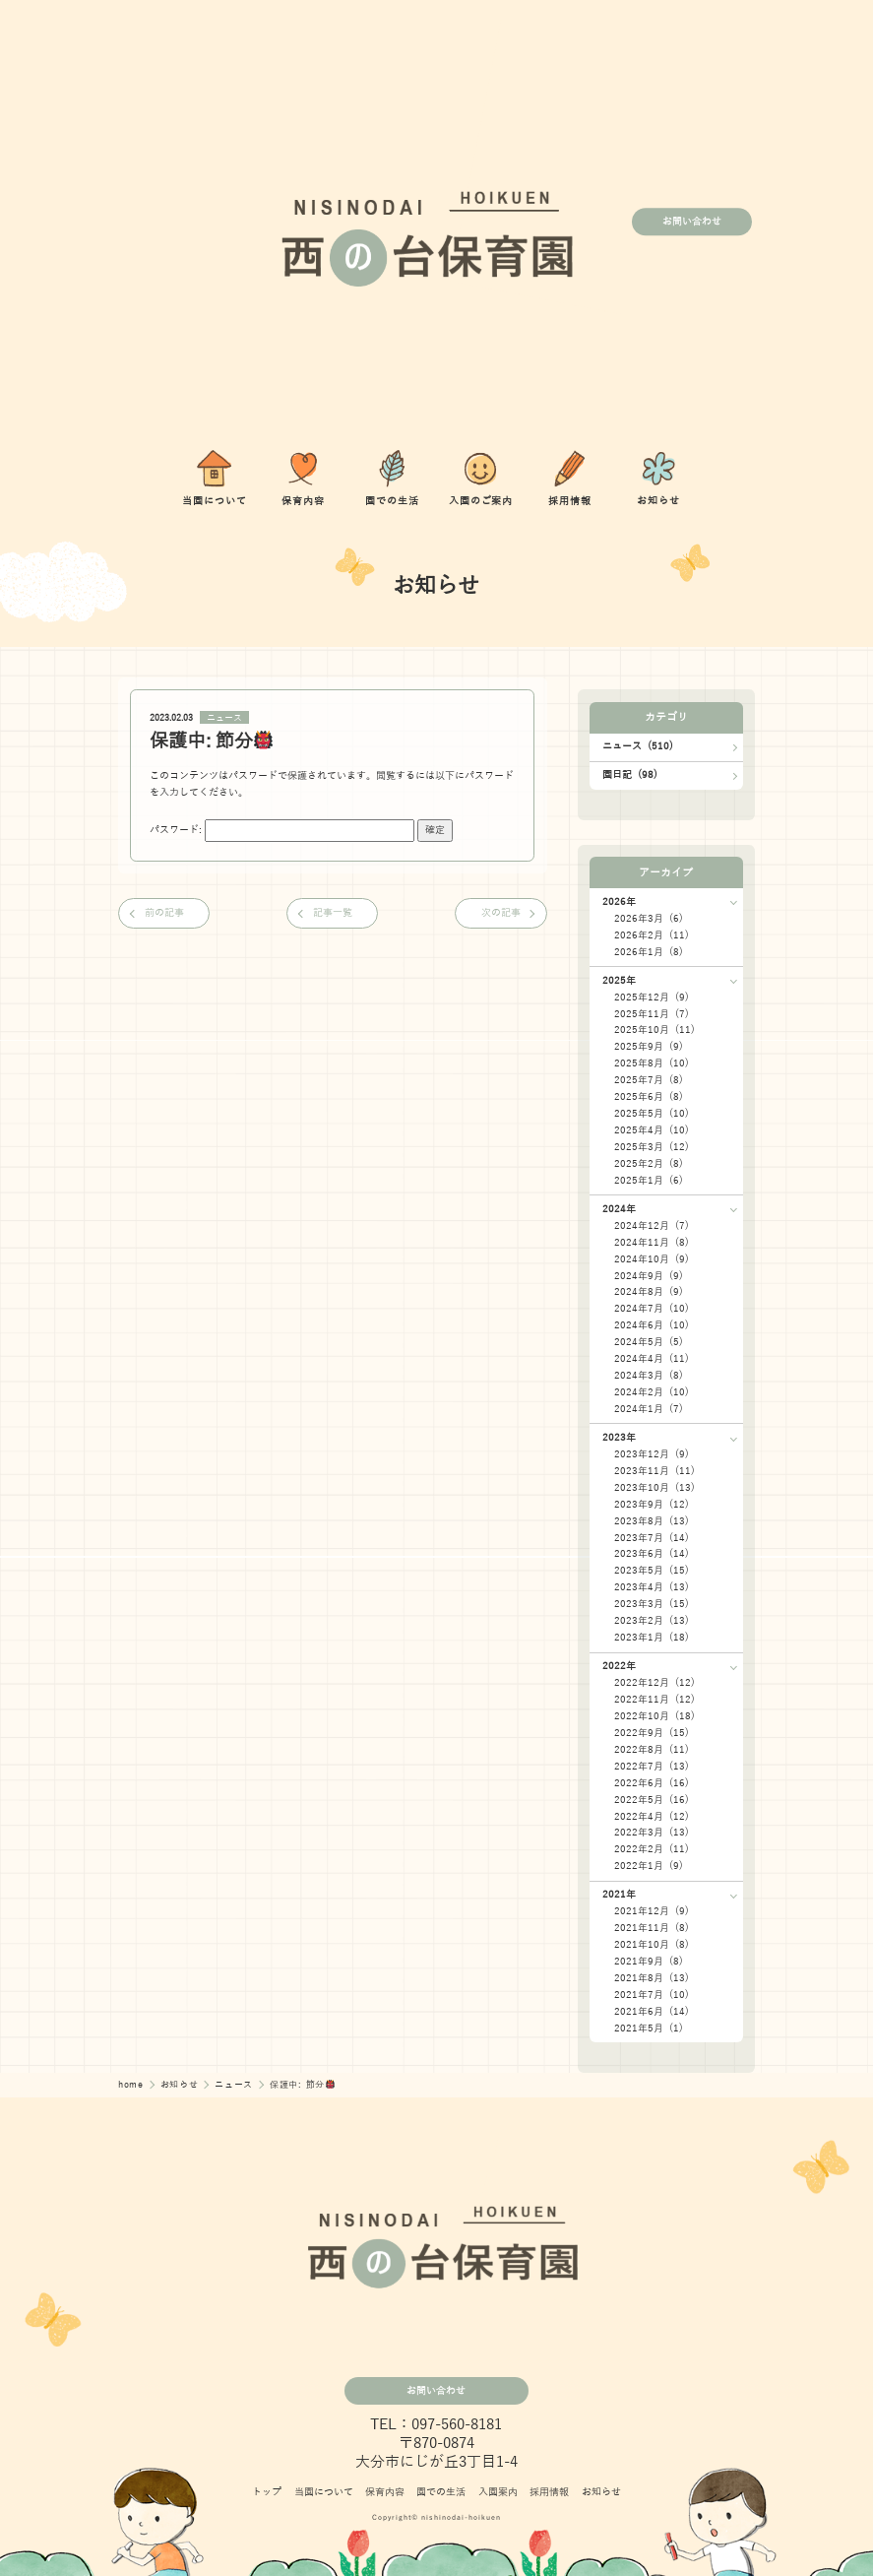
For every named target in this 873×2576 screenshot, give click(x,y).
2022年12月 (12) (654, 1682)
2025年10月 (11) (654, 1029)
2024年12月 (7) (651, 1225)
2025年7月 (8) (648, 1079)
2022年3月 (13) (651, 1832)
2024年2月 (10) (651, 1391)
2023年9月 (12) (651, 1504)
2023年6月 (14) (651, 1553)
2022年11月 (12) (654, 1699)
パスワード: (282, 829)
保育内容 (385, 2491)
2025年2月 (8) (648, 1163)
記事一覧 (332, 912)
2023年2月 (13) (651, 1620)
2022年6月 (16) (651, 1782)
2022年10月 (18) (654, 1715)
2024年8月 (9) (648, 1291)
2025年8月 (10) (651, 1063)
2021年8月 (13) (651, 1977)
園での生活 (441, 2491)
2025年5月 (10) (651, 1113)
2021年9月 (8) (648, 1961)
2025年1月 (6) (648, 1180)
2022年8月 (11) (651, 1749)
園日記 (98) (629, 774)
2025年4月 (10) (651, 1130)
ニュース (224, 718)
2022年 (619, 1665)
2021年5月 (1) (648, 2028)
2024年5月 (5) (648, 1341)
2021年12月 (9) (651, 1910)
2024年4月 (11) (651, 1358)
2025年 (619, 980)
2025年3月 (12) (651, 1146)
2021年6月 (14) (651, 2011)
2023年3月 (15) (651, 1603)
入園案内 (498, 2491)
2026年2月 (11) (651, 935)
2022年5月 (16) (651, 1799)
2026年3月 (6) (648, 918)
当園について (323, 2491)
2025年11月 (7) (651, 1013)
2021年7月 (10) (651, 1994)
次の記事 (501, 912)
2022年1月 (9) (648, 1865)
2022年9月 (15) (651, 1732)
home (133, 2085)
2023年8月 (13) (651, 1520)
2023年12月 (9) (651, 1454)
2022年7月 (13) (651, 1766)
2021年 (619, 1894)
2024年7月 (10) (651, 1308)
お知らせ (181, 2085)
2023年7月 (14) (651, 1537)
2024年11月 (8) (651, 1242)
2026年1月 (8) (648, 951)
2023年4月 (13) (651, 1586)
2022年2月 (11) (651, 1848)
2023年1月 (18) (651, 1637)
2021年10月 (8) (651, 1944)
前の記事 (164, 912)
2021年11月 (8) (651, 1927)
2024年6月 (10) (651, 1325)
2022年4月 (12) (651, 1816)
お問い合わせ (691, 221)
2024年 (619, 1208)
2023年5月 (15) (651, 1570)
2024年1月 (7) (648, 1408)
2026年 (619, 901)
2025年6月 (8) (648, 1096)
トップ (266, 2491)
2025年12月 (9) (651, 997)
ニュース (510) (637, 746)
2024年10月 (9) (651, 1259)
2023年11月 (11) (654, 1470)
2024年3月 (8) (648, 1375)
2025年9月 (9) (648, 1046)
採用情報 (549, 2491)
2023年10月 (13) (654, 1487)
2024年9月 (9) (648, 1275)
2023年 (619, 1437)
